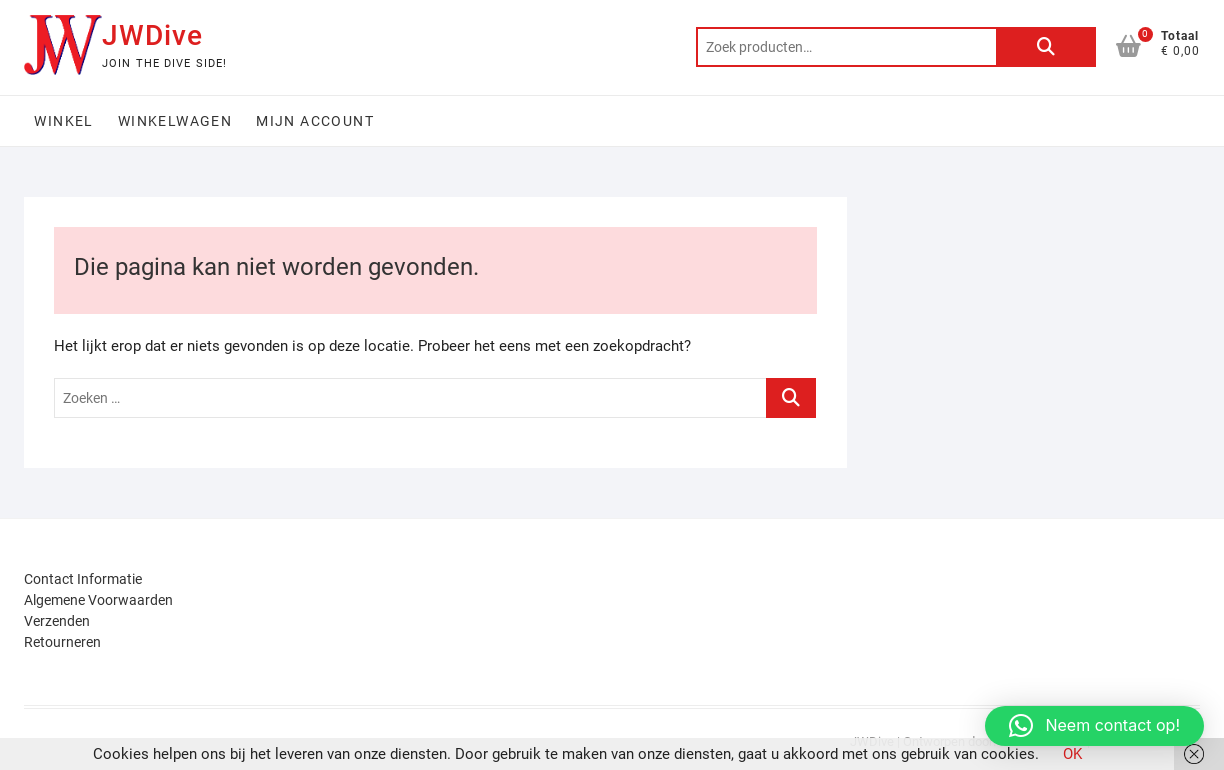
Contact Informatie (83, 579)
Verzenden (57, 621)
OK (1072, 754)
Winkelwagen (175, 121)
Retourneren (62, 642)
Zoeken (1046, 47)
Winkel (63, 121)
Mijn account (315, 121)
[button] (1094, 726)
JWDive (152, 35)
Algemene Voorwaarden (98, 600)
